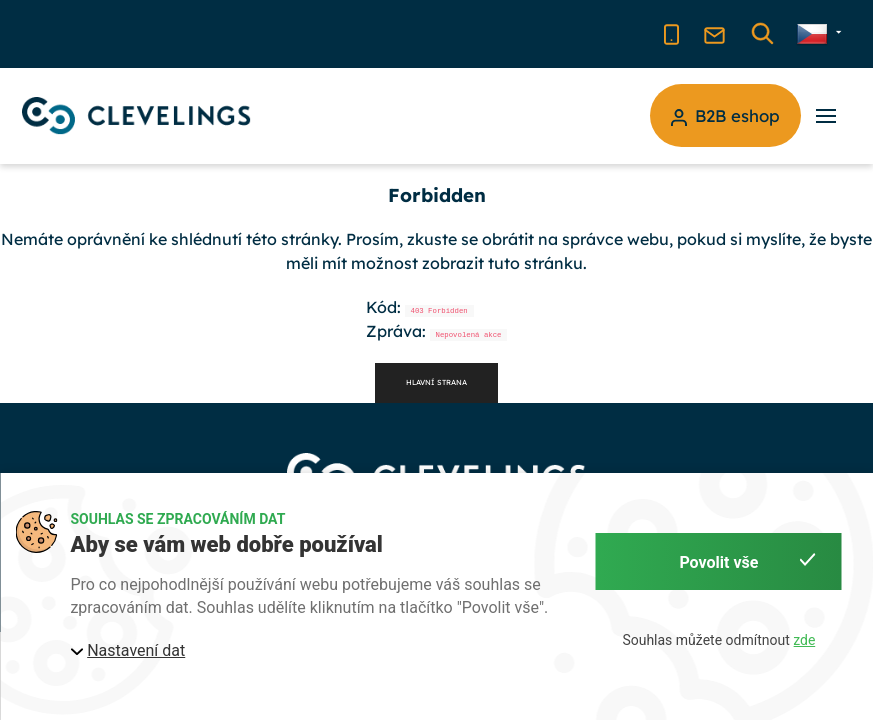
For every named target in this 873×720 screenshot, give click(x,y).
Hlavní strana (436, 382)
